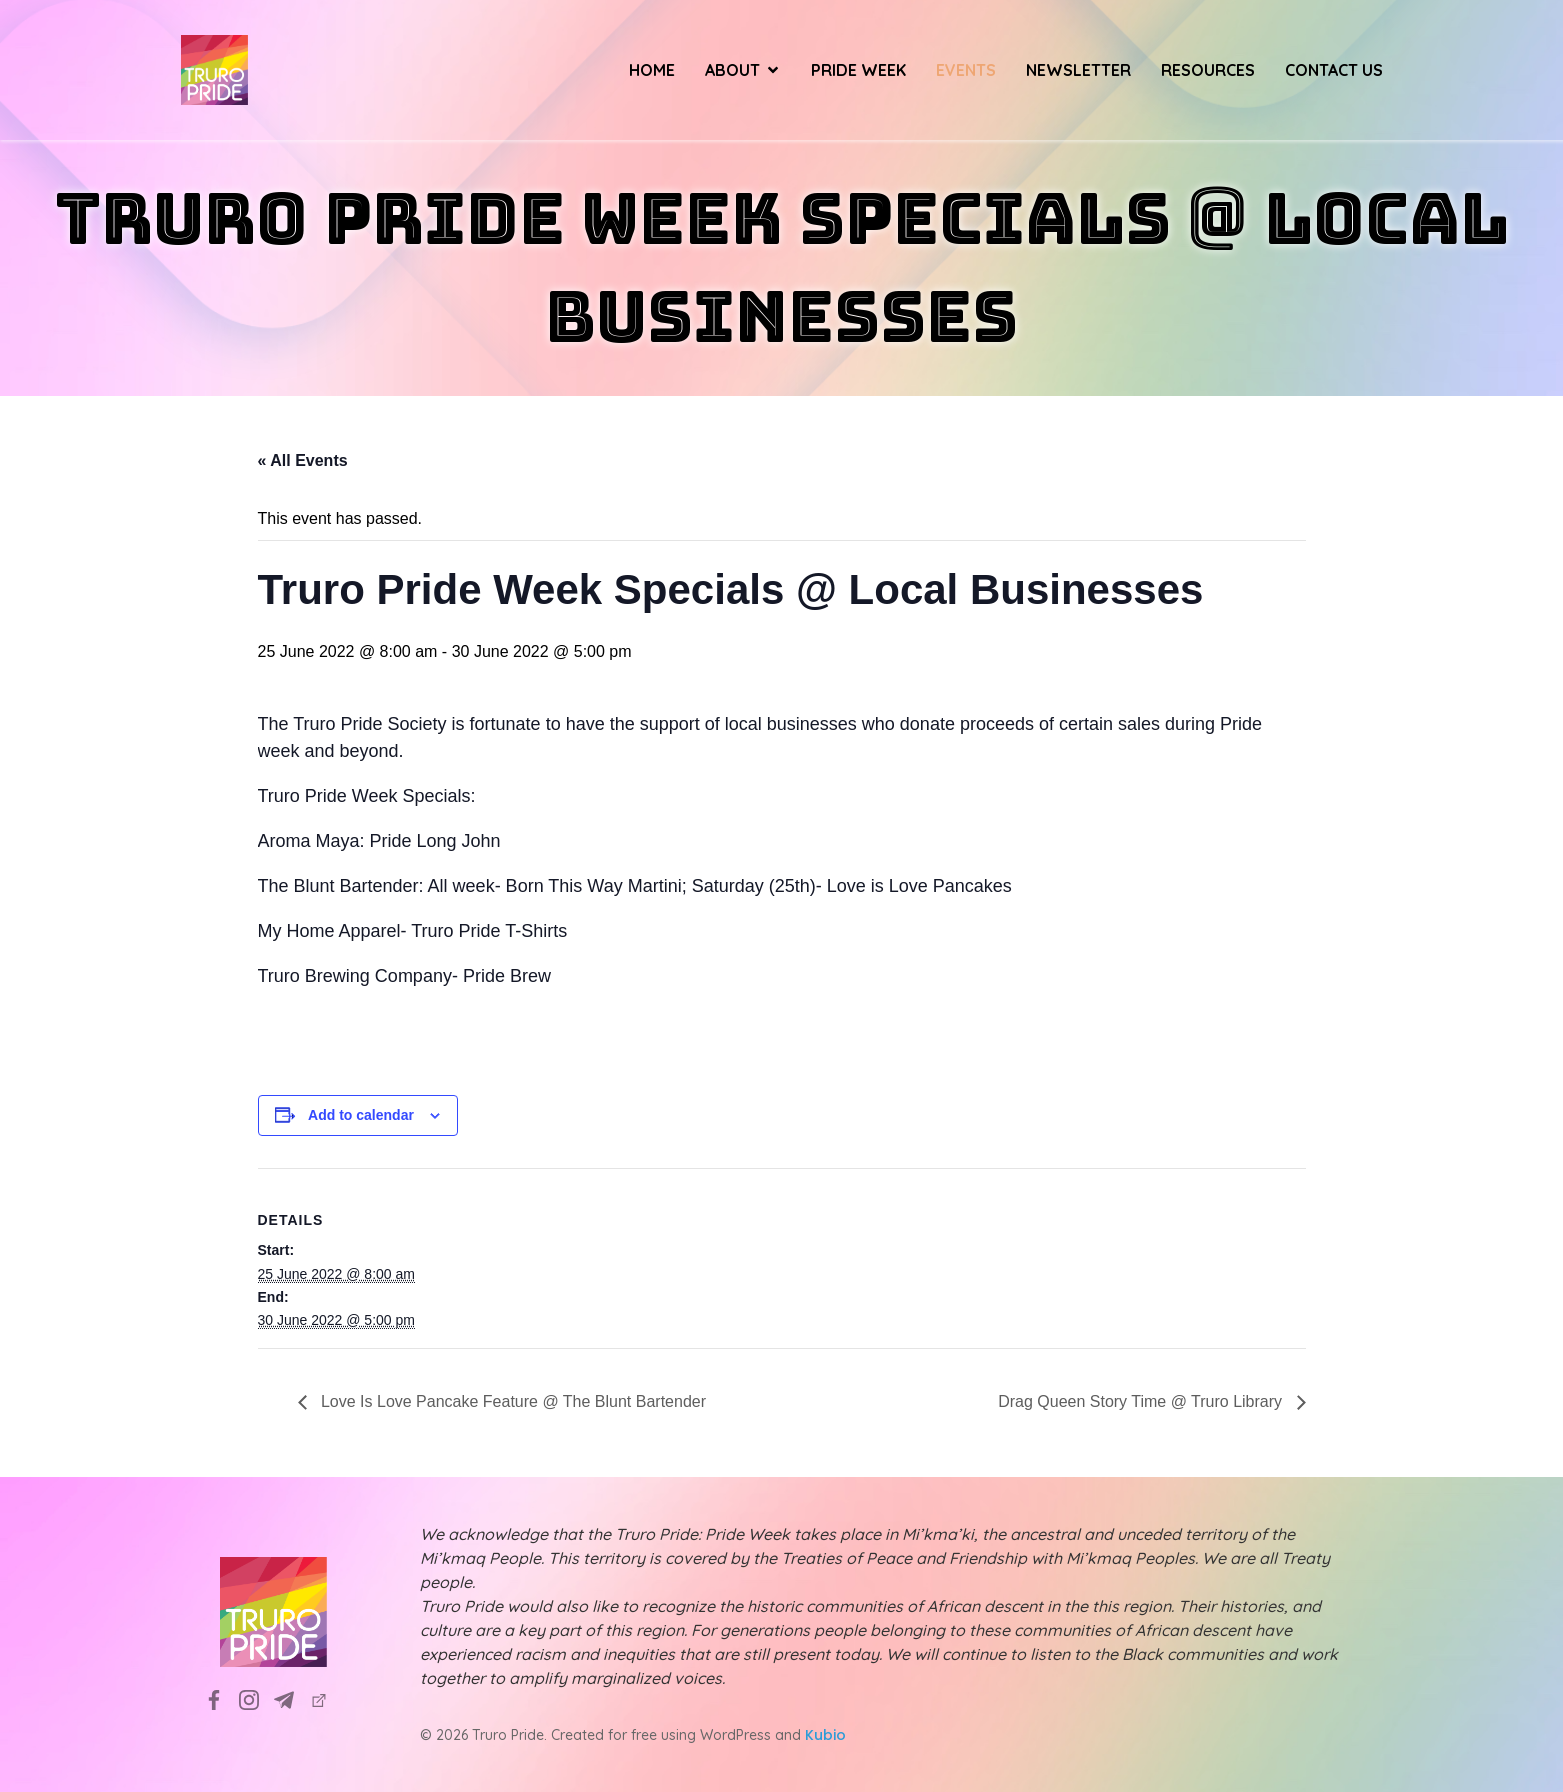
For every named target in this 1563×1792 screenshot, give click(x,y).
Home (652, 70)
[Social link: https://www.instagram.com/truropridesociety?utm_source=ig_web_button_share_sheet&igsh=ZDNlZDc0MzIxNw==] (256, 1700)
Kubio (825, 1735)
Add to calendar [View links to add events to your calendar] (361, 1115)
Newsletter (1078, 70)
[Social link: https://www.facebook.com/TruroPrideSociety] (221, 1700)
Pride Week (858, 70)
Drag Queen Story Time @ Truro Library (1142, 1401)
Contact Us (1334, 70)
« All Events (303, 460)
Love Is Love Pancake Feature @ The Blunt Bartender (512, 1401)
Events (966, 70)
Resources (1208, 70)
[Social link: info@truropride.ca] (291, 1700)
